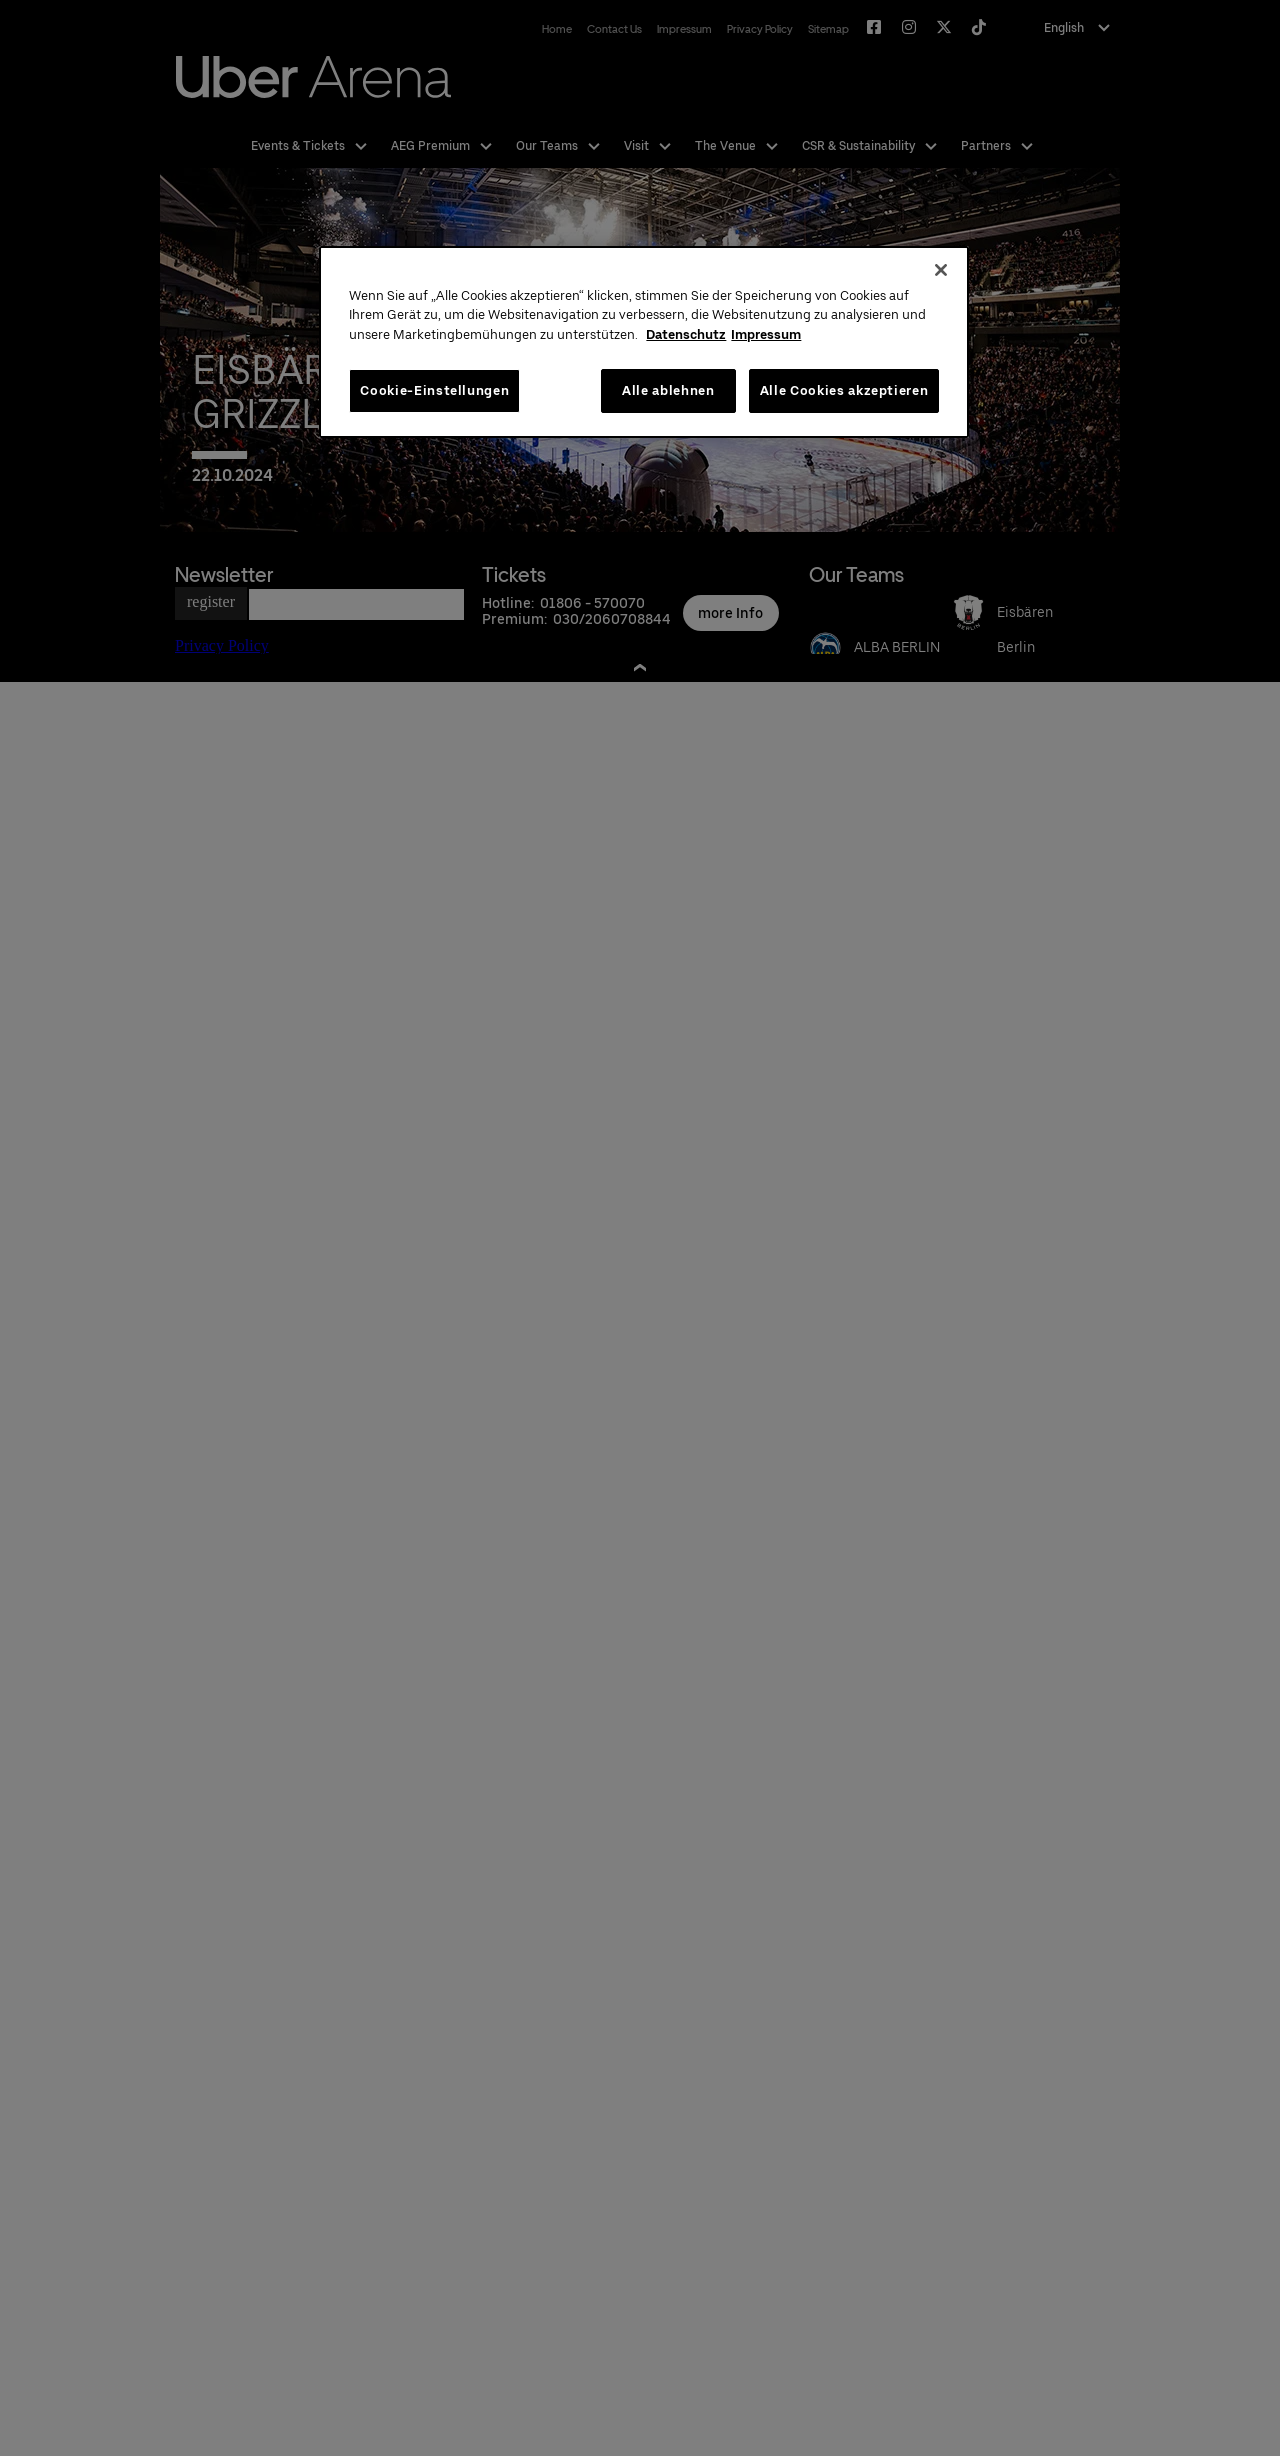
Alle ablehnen (668, 390)
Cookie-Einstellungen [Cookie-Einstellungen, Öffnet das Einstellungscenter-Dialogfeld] (434, 390)
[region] (644, 342)
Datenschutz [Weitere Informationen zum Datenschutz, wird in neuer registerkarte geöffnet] (686, 334)
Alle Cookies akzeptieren (844, 390)
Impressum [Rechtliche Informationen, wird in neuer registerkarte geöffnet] (766, 334)
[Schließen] (941, 270)
